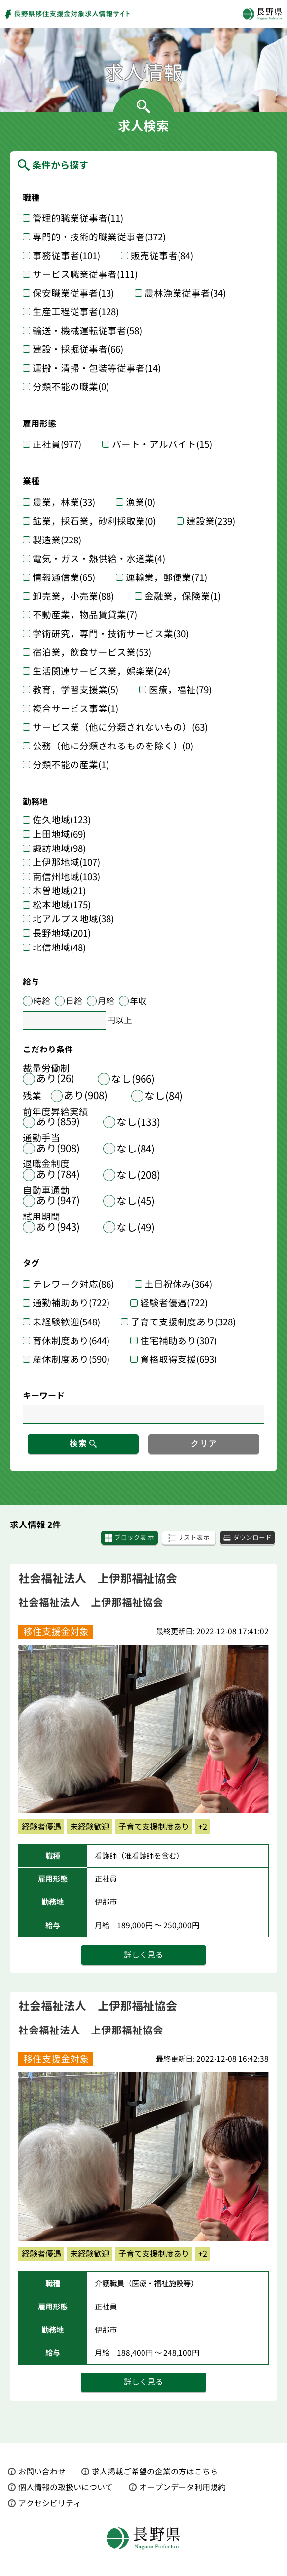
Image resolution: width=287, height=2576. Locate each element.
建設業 (210, 521)
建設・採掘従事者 (78, 349)
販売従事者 (162, 255)
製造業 (57, 540)
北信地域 (59, 947)
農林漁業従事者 (185, 293)
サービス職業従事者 (85, 274)
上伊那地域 (66, 862)
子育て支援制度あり (183, 1322)
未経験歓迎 (66, 1322)
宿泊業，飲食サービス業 (92, 652)
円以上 (119, 1020)
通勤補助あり (71, 1302)
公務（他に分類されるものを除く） (113, 746)
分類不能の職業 (71, 386)
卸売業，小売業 (73, 596)
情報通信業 (64, 577)
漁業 (140, 502)
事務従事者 (66, 255)
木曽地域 (59, 891)
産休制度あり (71, 1359)
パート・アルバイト (162, 444)
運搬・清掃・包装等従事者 (97, 368)
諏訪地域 (59, 848)
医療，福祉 (180, 689)
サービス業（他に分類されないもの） (120, 727)
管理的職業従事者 (78, 218)
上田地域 (59, 834)
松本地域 (62, 905)
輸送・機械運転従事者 (87, 330)
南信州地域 (66, 876)
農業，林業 (64, 502)
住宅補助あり (178, 1340)
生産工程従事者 (76, 311)
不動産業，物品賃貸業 (85, 615)
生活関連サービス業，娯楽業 (101, 671)
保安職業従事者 (73, 293)
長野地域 (62, 933)
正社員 (57, 444)
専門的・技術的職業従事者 (99, 237)
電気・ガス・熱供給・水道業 (99, 558)
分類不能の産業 (71, 764)
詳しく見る (143, 1955)
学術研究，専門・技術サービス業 (111, 633)
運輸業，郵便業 (166, 577)
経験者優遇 (174, 1302)
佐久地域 (62, 820)
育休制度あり (71, 1340)
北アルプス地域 (73, 919)
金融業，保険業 (182, 596)
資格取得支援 (178, 1359)
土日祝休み (178, 1284)
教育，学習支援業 (75, 689)
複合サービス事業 (75, 708)
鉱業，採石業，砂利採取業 (94, 521)
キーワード (44, 1395)
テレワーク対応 (73, 1284)
